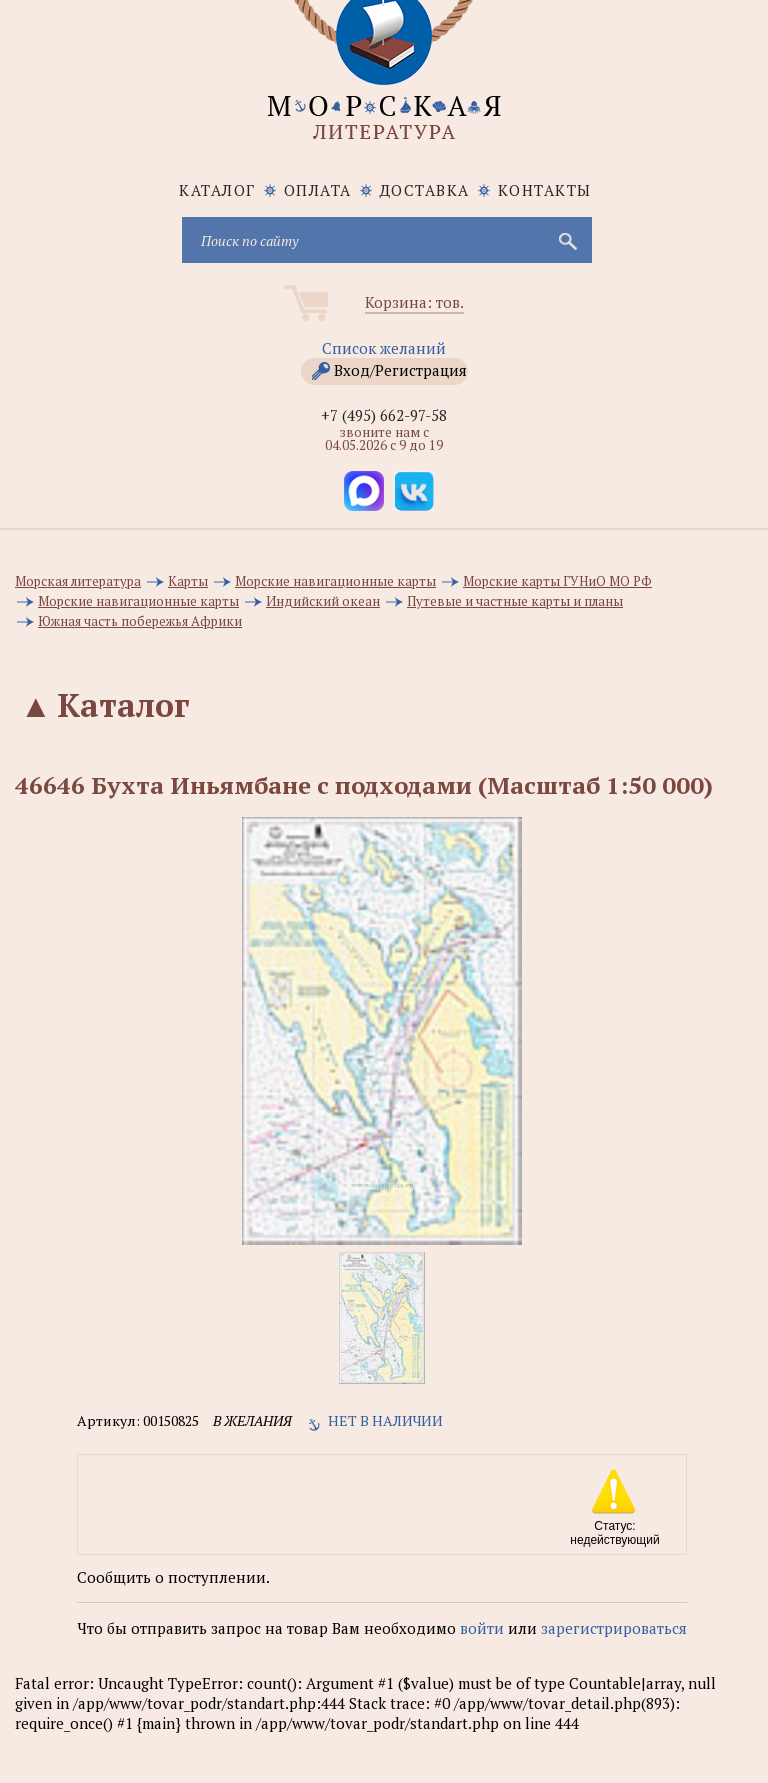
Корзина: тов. (414, 302)
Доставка (425, 190)
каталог (217, 190)
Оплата (318, 190)
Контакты (545, 190)
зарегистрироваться (614, 1628)
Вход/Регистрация (400, 370)
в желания (252, 1420)
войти (482, 1628)
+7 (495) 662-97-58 (384, 415)
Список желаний (384, 348)
